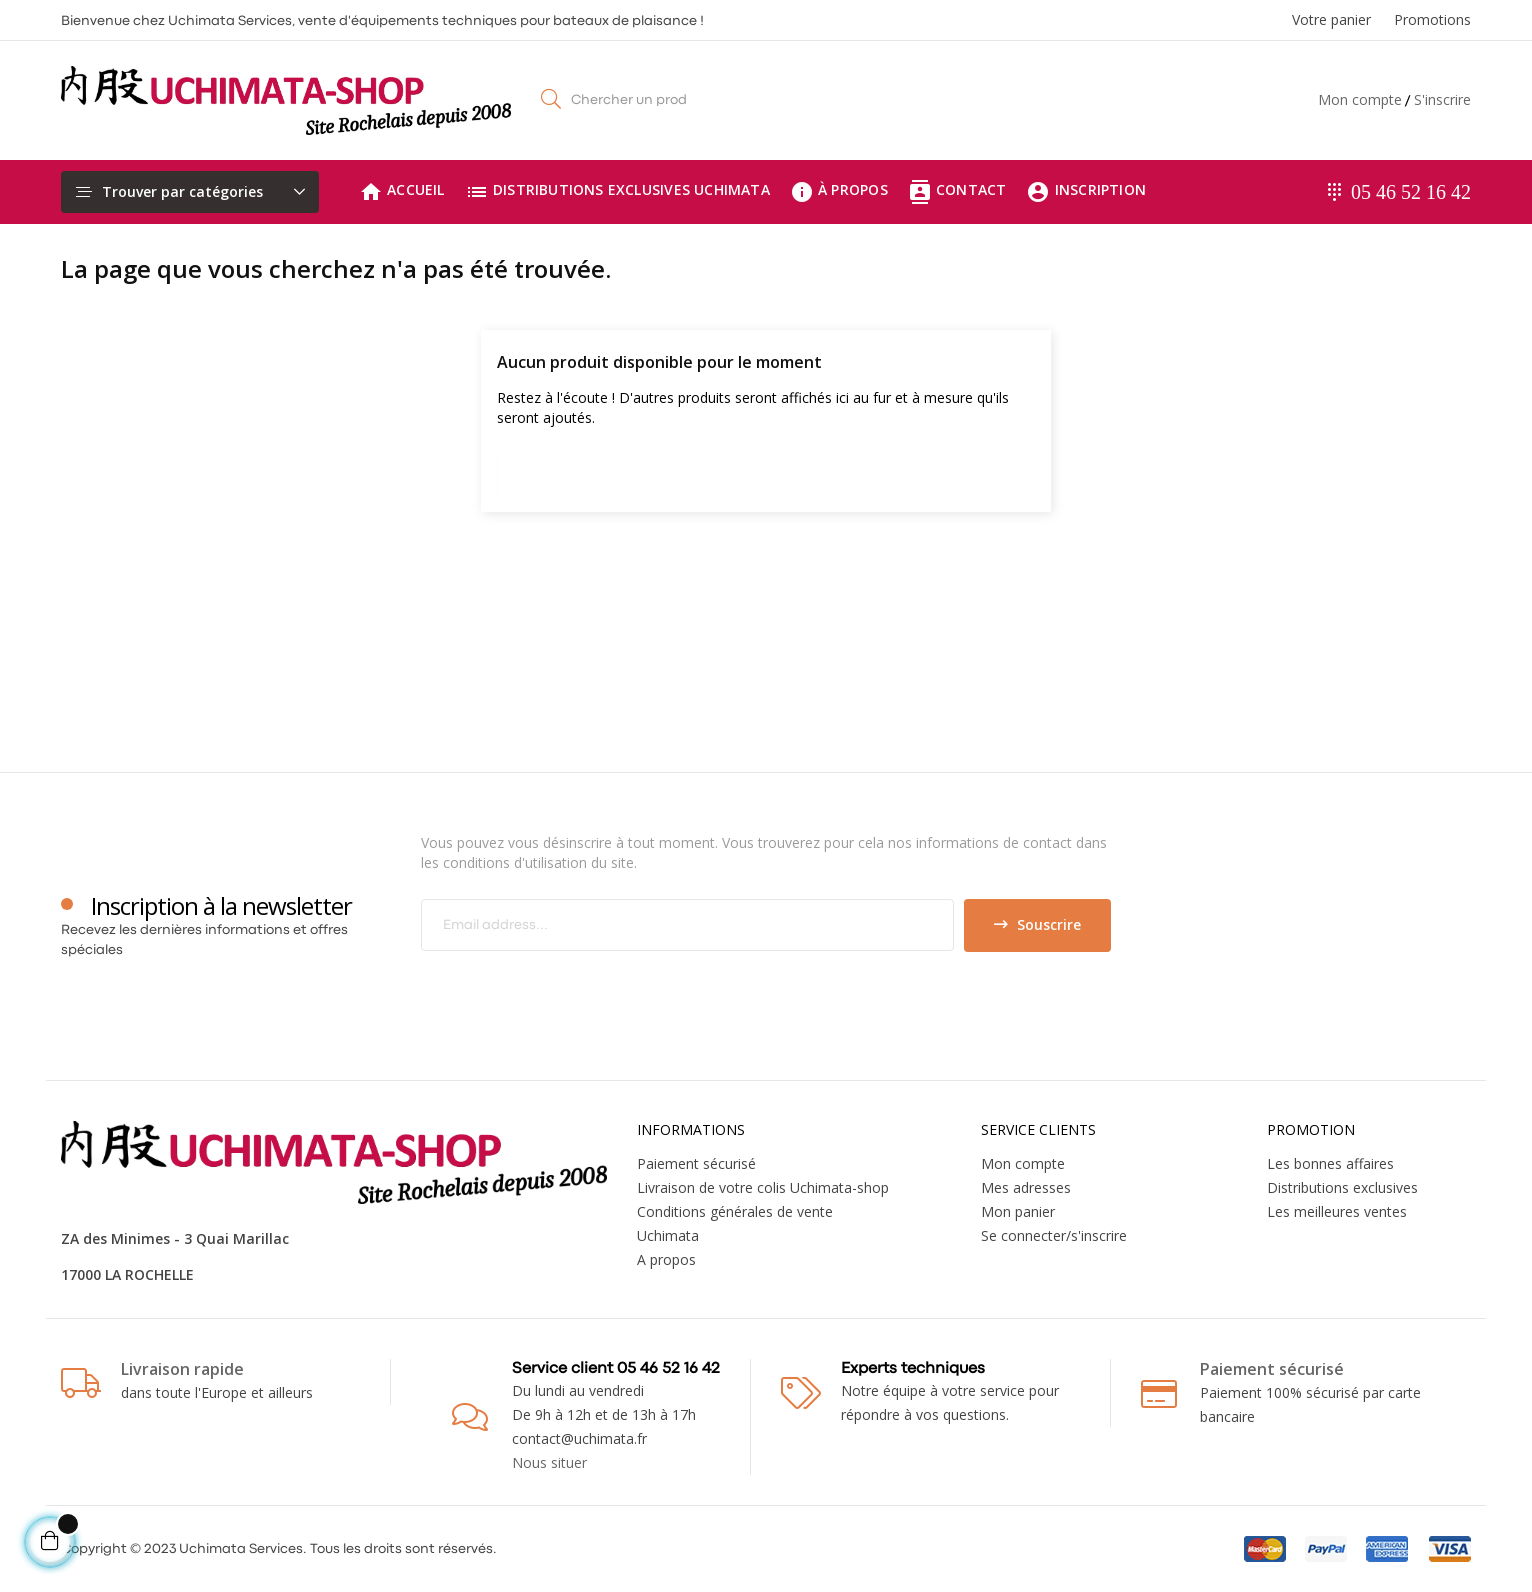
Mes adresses (1026, 1187)
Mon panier (1018, 1211)
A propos (666, 1259)
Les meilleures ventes (1337, 1211)
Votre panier (1331, 19)
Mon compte (1360, 99)
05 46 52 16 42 (1411, 192)
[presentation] (588, 991)
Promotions (1432, 19)
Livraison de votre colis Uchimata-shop (763, 1187)
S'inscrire (1442, 99)
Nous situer (549, 1462)
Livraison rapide (182, 1369)
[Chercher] (766, 470)
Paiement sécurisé (696, 1163)
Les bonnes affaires (1330, 1163)
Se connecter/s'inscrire (1054, 1235)
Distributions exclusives (1342, 1187)
